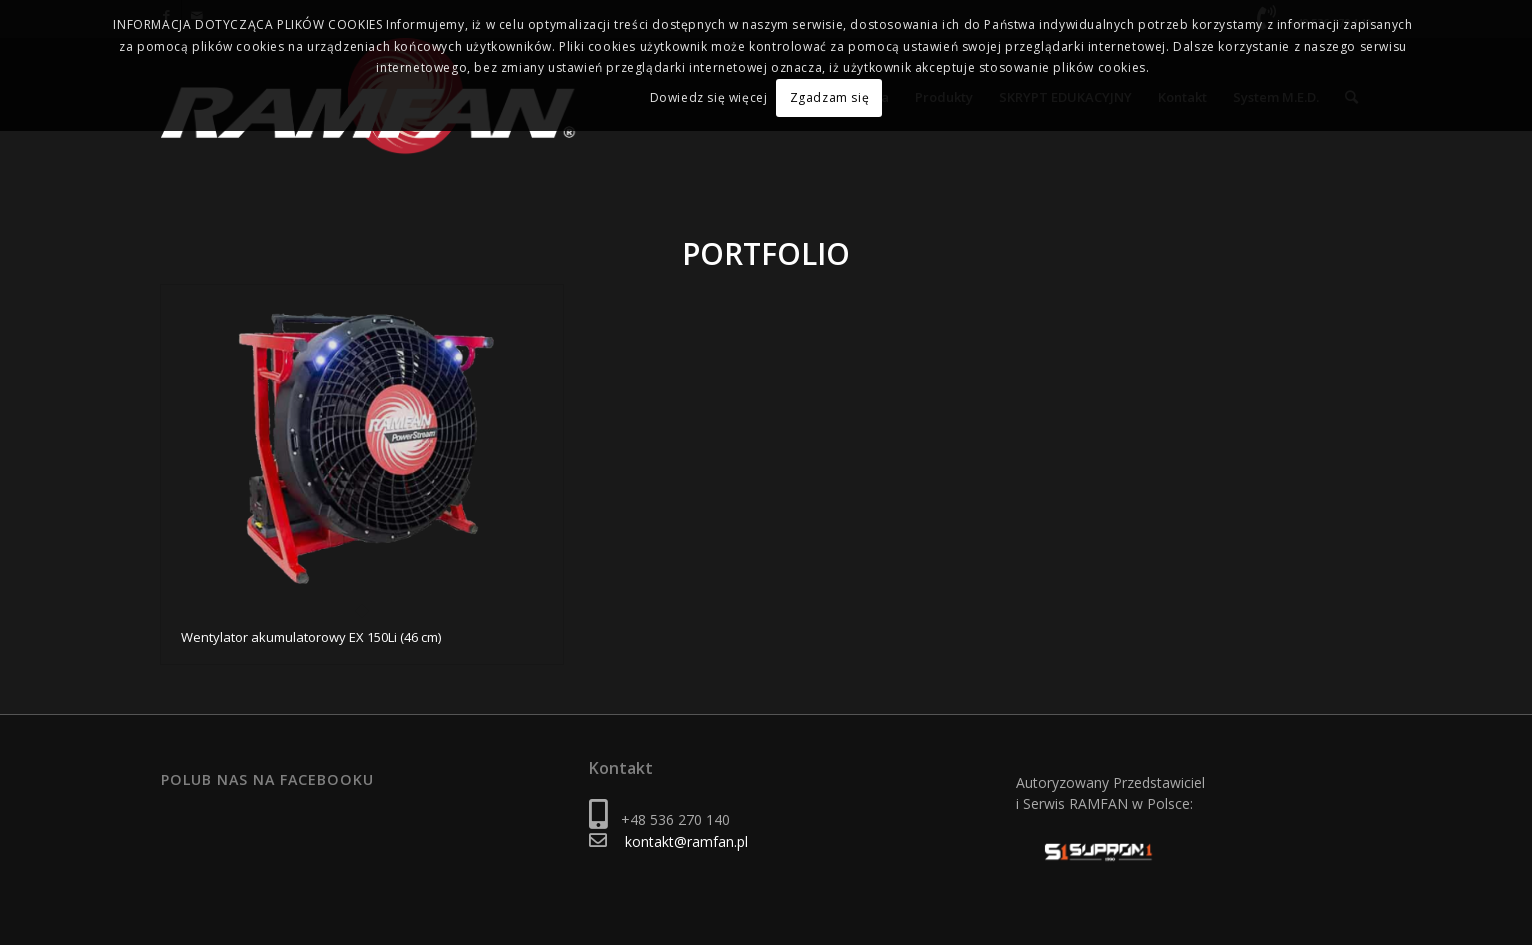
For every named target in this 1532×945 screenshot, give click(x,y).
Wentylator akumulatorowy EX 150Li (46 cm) (311, 637)
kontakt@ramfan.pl (686, 841)
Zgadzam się (830, 97)
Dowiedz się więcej (709, 97)
